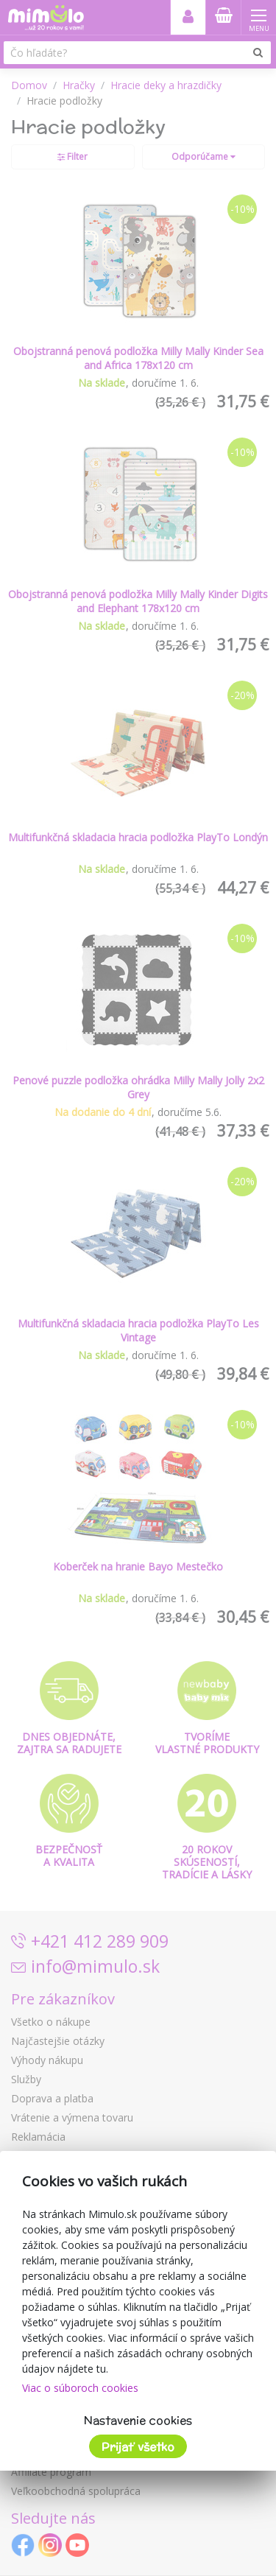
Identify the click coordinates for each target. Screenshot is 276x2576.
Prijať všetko (138, 2446)
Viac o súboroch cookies (80, 2388)
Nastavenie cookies (138, 2420)
